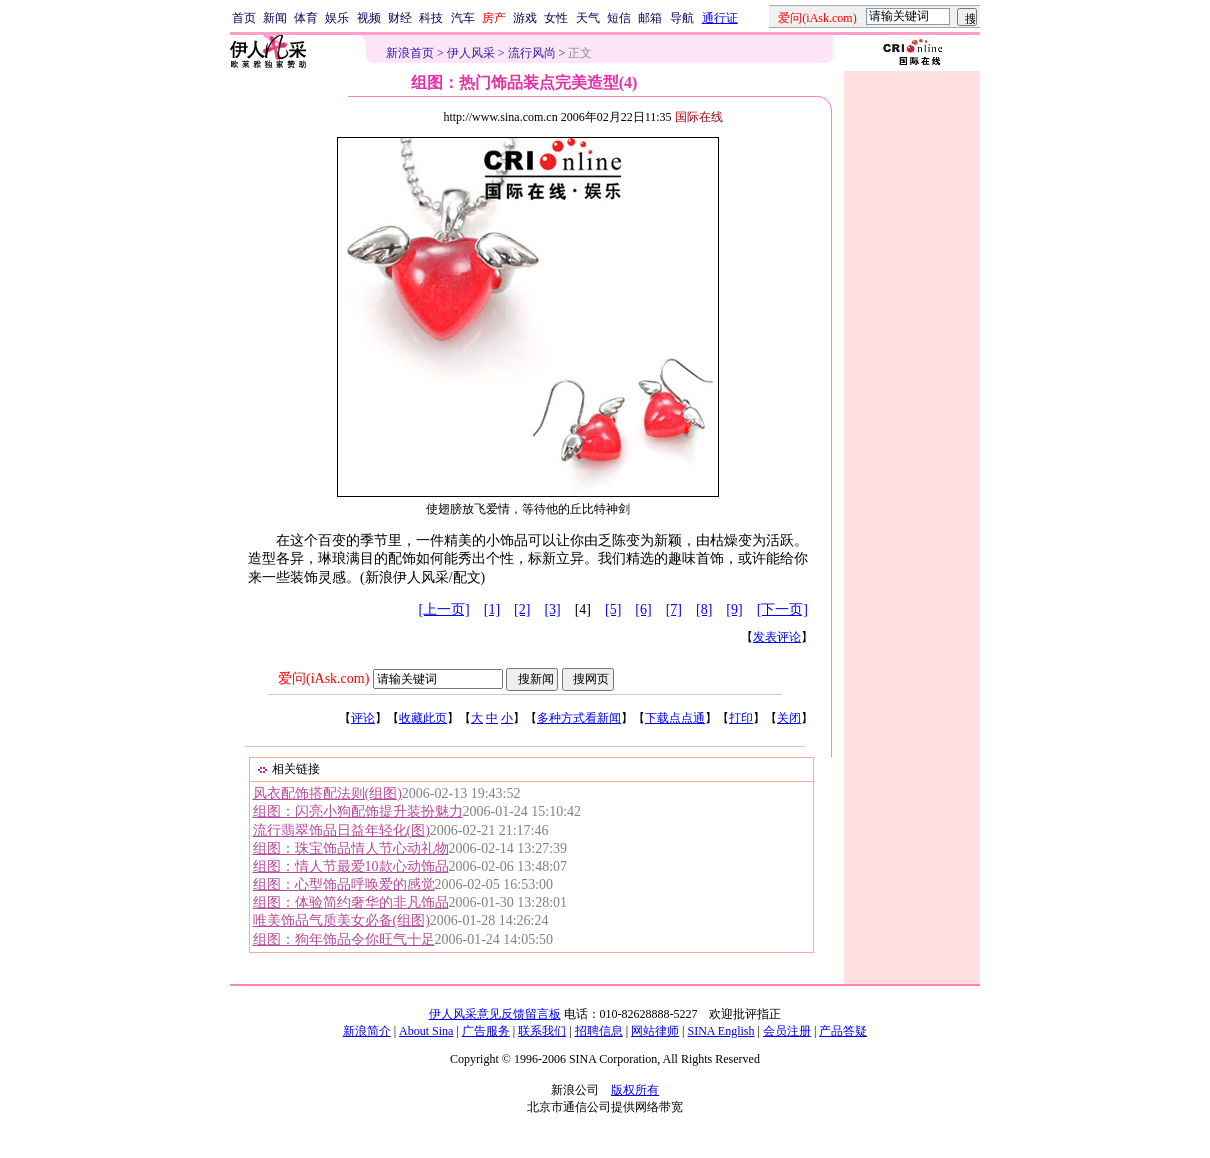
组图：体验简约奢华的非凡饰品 (351, 902)
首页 (244, 18)
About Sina (426, 1031)
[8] (704, 609)
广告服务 (486, 1031)
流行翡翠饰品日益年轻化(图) (341, 830)
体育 (306, 18)
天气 (588, 18)
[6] (643, 609)
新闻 (275, 18)
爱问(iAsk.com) (323, 678)
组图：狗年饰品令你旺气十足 (344, 939)
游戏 (525, 18)
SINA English (720, 1031)
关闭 (789, 718)
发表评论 (777, 637)
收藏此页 (423, 718)
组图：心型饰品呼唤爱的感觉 (344, 884)
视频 (369, 18)
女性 (556, 18)
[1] (492, 609)
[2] (522, 609)
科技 (431, 18)
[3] (552, 609)
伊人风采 (471, 53)
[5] (613, 609)
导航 (682, 18)
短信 (619, 18)
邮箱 (650, 18)
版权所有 (635, 1090)
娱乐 (337, 18)
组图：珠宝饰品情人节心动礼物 (351, 848)
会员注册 (787, 1031)
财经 (400, 18)
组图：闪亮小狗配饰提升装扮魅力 (358, 811)
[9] (734, 609)
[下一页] (782, 609)
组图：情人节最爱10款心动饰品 (351, 866)
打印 (741, 718)
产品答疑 (843, 1031)
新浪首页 (410, 53)
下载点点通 (675, 718)
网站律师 (655, 1031)
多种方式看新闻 (579, 718)
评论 (363, 718)
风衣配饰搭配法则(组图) (327, 793)
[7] (674, 609)
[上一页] (443, 609)
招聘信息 (599, 1031)
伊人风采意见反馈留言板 (495, 1014)
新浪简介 (367, 1031)
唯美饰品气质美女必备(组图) (341, 920)
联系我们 (542, 1031)
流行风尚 (532, 53)
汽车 (463, 18)
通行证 (720, 18)
